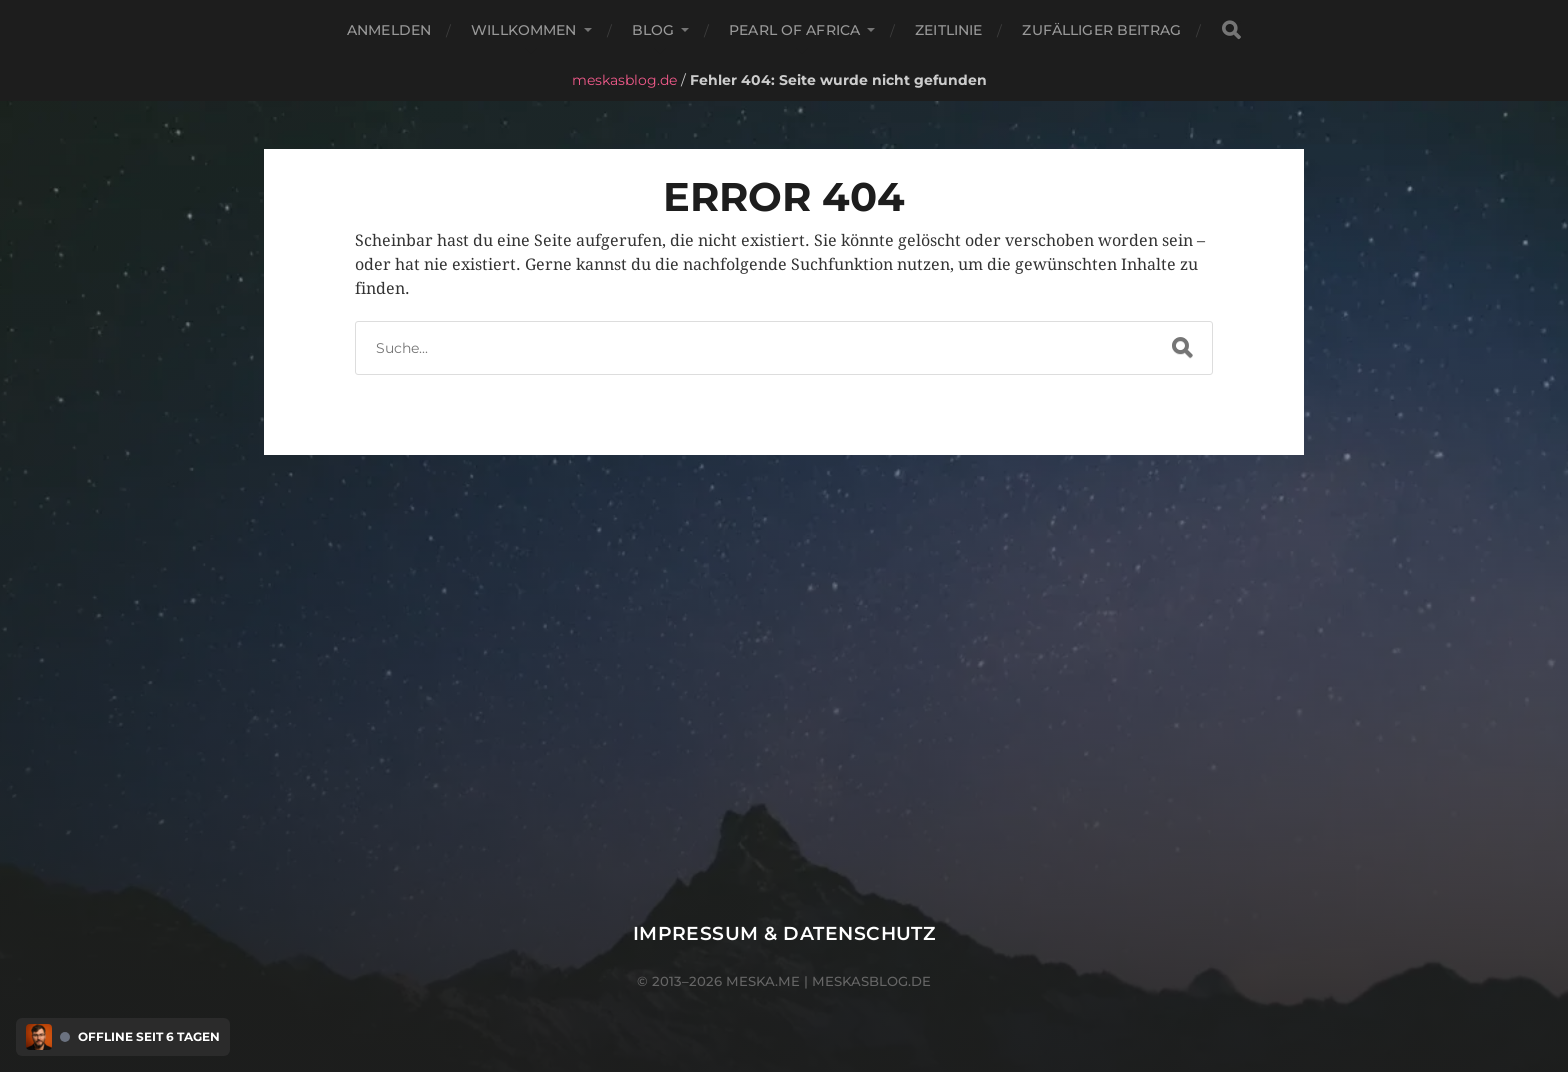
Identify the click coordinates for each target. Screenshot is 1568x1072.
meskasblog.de (624, 80)
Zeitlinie (948, 30)
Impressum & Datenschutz (784, 933)
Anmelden (389, 30)
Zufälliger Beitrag (1101, 30)
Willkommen (523, 30)
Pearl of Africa (794, 30)
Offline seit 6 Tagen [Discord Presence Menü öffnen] (149, 1037)
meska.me (763, 981)
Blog (653, 30)
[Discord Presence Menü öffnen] (39, 1037)
